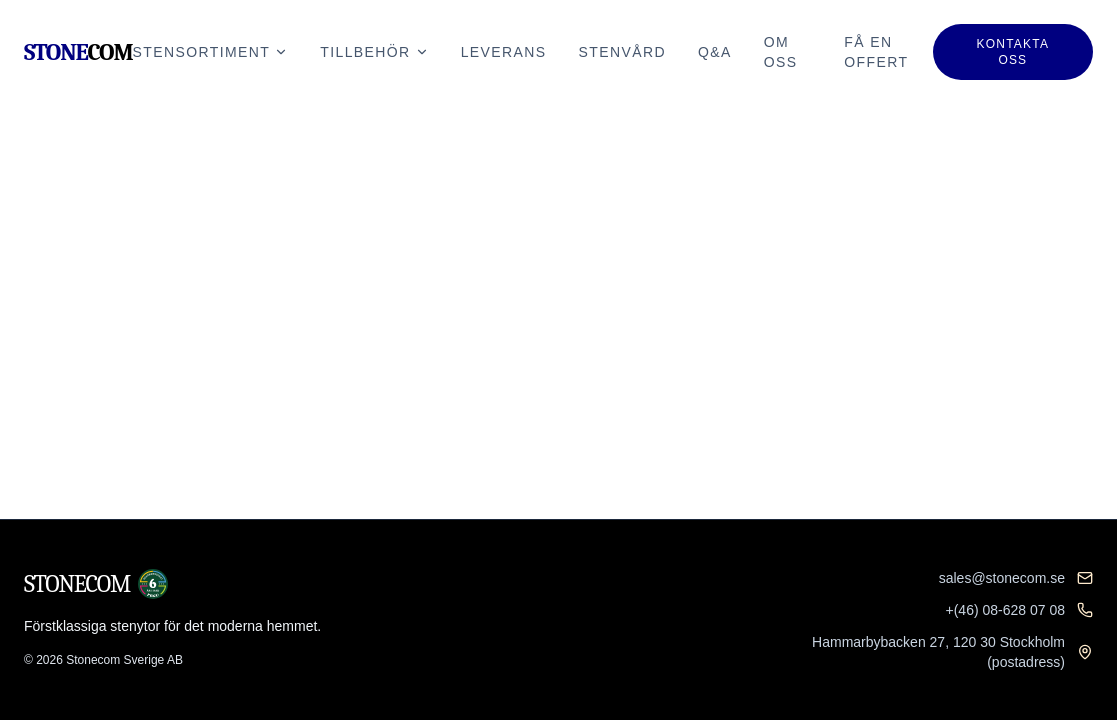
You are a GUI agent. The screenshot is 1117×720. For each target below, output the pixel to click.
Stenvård (622, 52)
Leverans (504, 52)
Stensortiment (211, 52)
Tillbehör (374, 52)
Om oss (781, 52)
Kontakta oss (1013, 52)
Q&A (715, 52)
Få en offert (876, 52)
